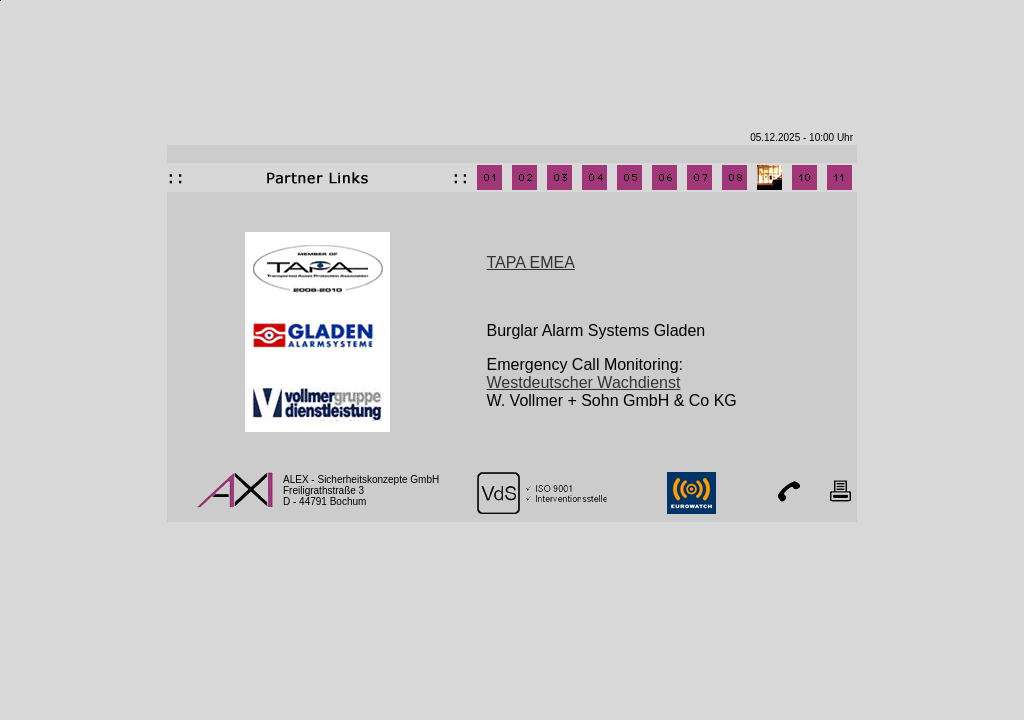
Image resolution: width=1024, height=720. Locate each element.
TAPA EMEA (531, 262)
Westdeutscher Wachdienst (584, 382)
